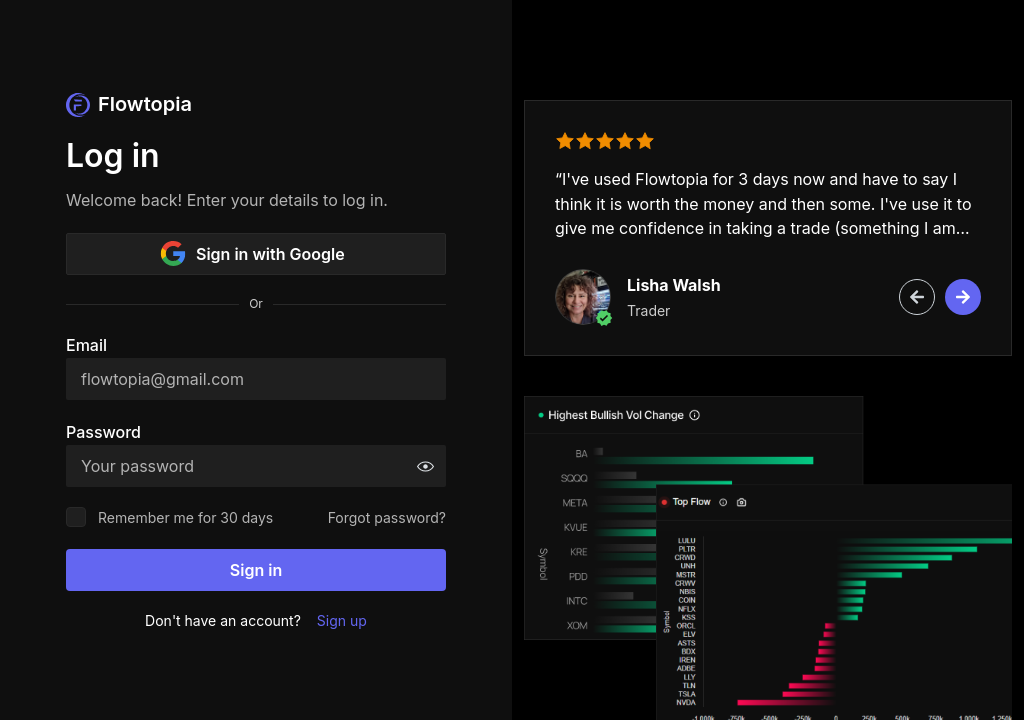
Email (86, 345)
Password (103, 432)
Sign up (342, 620)
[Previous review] (917, 297)
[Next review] (963, 297)
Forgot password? (387, 517)
